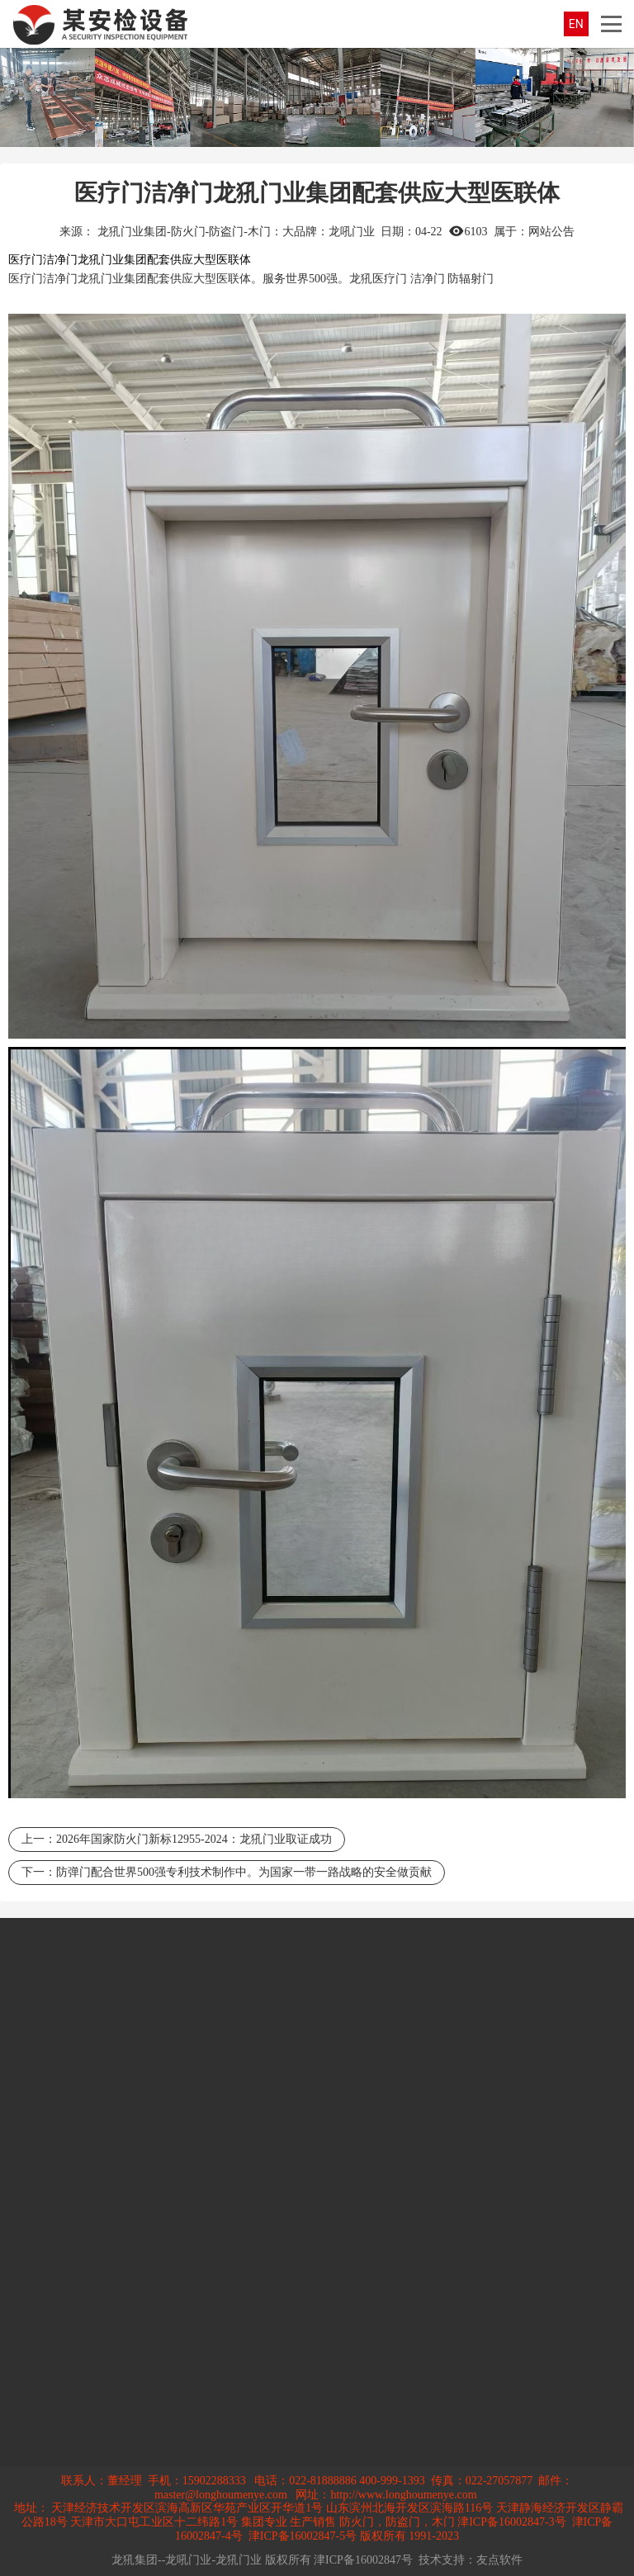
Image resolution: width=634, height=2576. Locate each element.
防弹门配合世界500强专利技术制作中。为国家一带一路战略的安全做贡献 (244, 1872)
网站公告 (551, 231)
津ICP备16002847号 (363, 2560)
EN (576, 24)
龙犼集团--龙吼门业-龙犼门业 (186, 2560)
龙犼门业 (101, 278)
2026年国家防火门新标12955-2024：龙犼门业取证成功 (194, 1839)
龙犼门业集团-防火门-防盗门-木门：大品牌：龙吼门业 (236, 231)
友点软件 (499, 2560)
